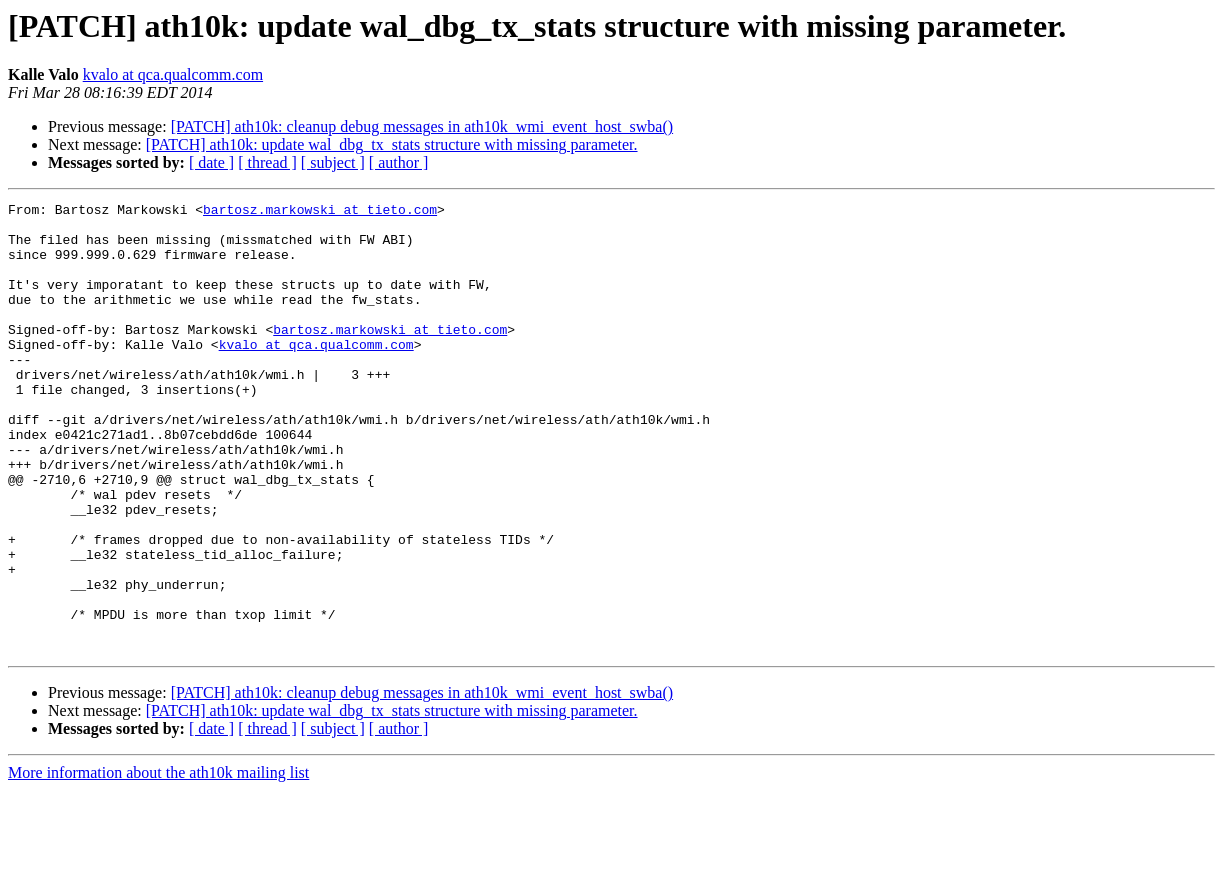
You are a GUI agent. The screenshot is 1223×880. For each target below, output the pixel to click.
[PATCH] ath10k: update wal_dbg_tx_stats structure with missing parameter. (392, 144)
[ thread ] (267, 162)
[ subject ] (333, 162)
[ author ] (399, 162)
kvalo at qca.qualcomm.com (173, 74)
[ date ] (211, 162)
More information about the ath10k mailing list (158, 862)
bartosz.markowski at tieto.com (320, 212)
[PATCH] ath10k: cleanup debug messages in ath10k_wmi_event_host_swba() (422, 126)
